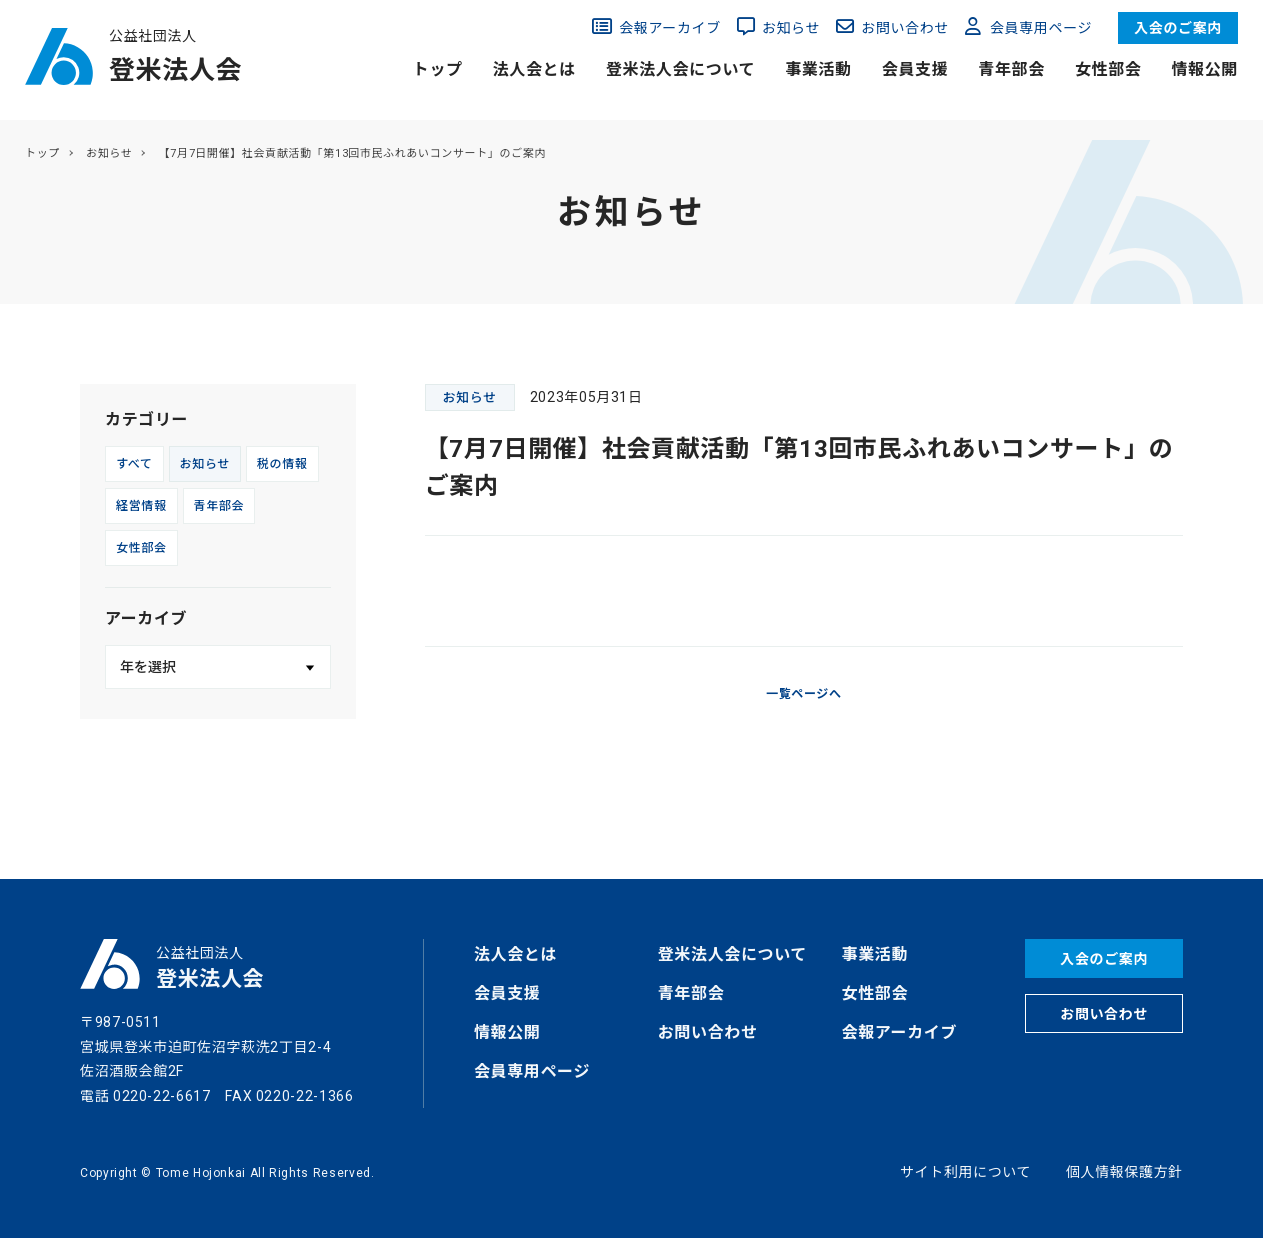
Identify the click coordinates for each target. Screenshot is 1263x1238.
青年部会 (1011, 69)
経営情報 (141, 506)
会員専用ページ (1041, 28)
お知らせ (791, 28)
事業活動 (818, 69)
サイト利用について (965, 1172)
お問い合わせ (905, 28)
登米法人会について (680, 69)
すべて (134, 464)
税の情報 (282, 464)
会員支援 (915, 69)
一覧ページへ (804, 694)
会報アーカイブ (670, 28)
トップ (438, 69)
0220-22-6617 (162, 1096)
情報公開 (1204, 69)
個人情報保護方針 (1124, 1172)
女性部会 (1108, 69)
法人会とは (534, 69)
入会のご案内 (1178, 28)
